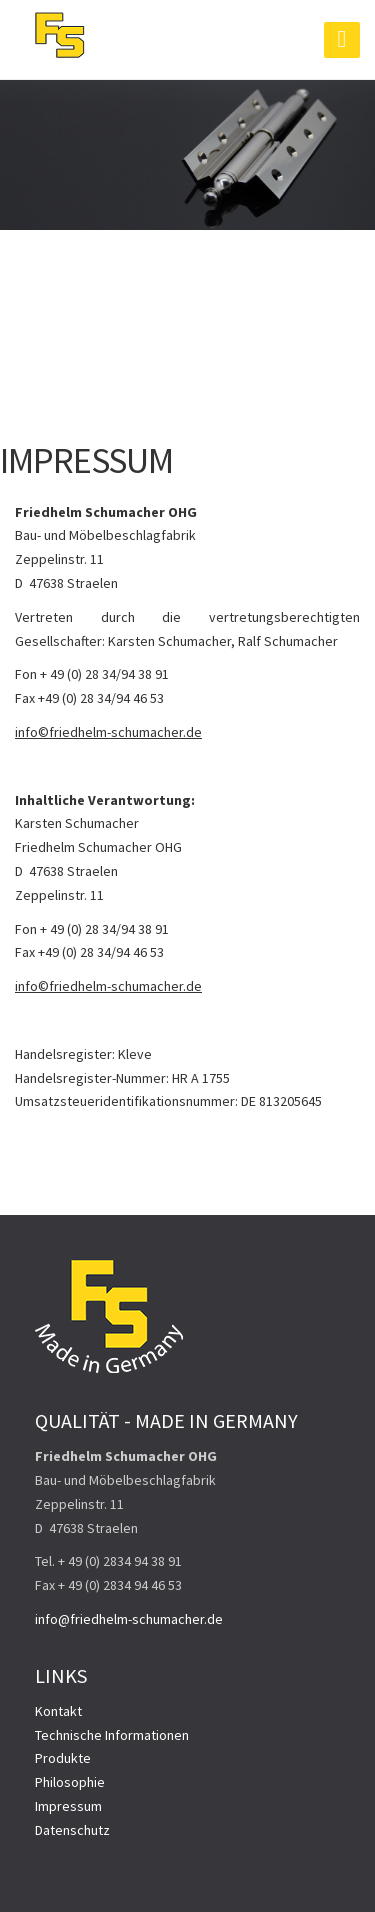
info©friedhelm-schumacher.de (108, 732)
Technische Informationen (112, 1735)
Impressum (68, 1806)
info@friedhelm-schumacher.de (129, 1619)
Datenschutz (72, 1830)
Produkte (63, 1758)
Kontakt (58, 1711)
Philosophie (70, 1782)
